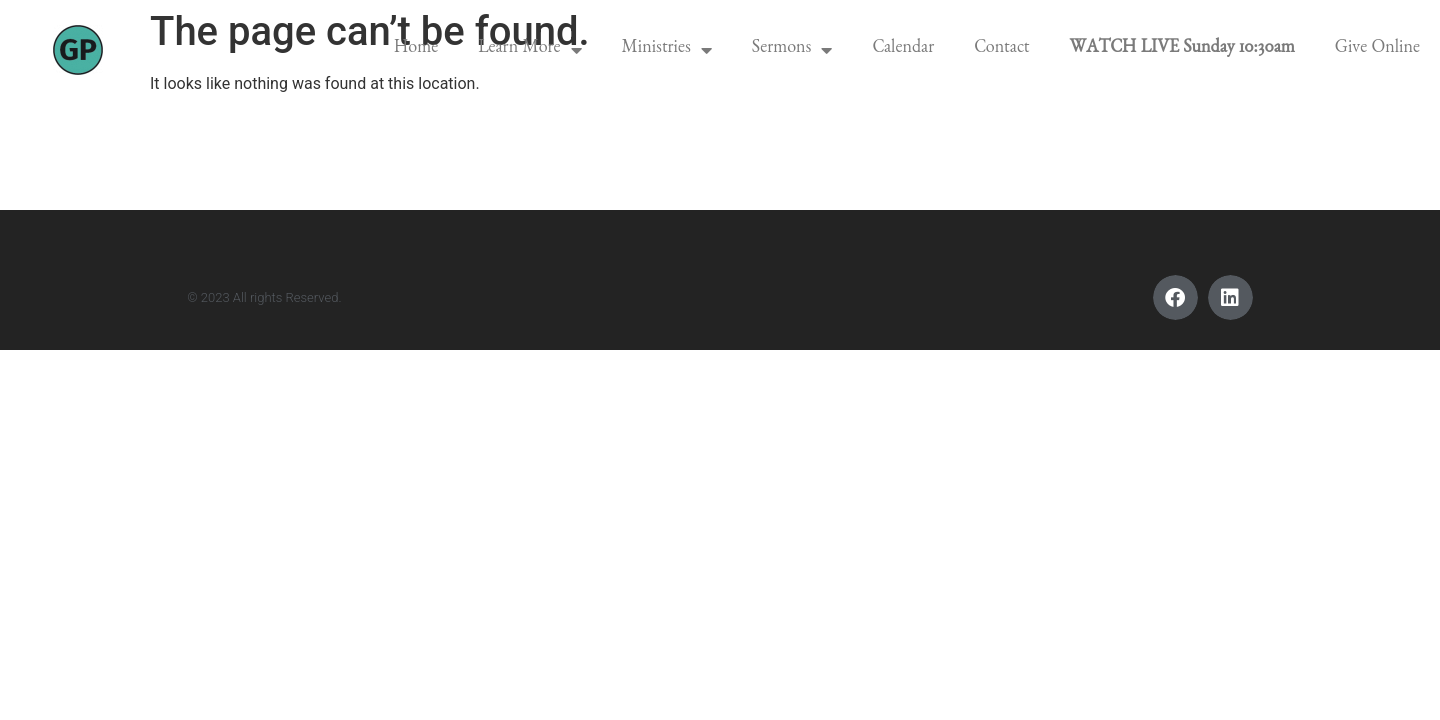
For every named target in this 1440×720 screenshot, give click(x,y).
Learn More (529, 50)
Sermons (792, 50)
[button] (1175, 297)
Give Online (1377, 50)
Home (416, 50)
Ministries (667, 50)
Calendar (903, 50)
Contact (1001, 50)
